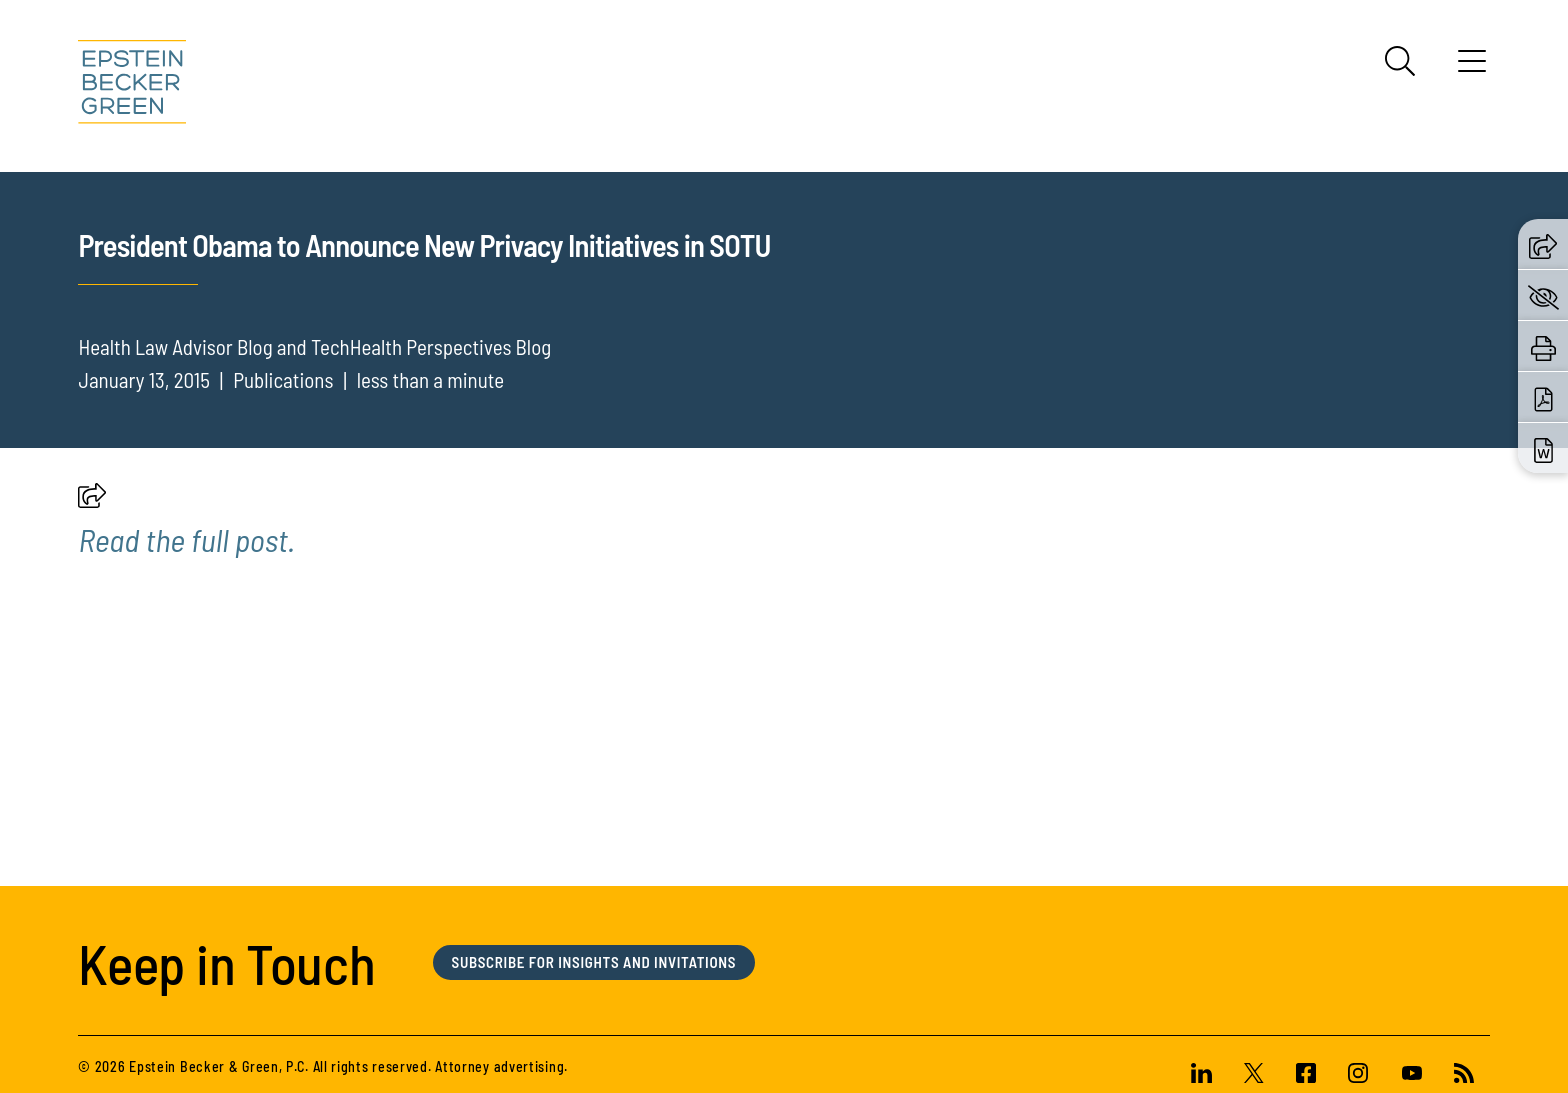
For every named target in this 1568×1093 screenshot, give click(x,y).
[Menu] (1472, 68)
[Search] (1400, 61)
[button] (92, 559)
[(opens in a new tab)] (186, 598)
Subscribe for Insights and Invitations (594, 1022)
